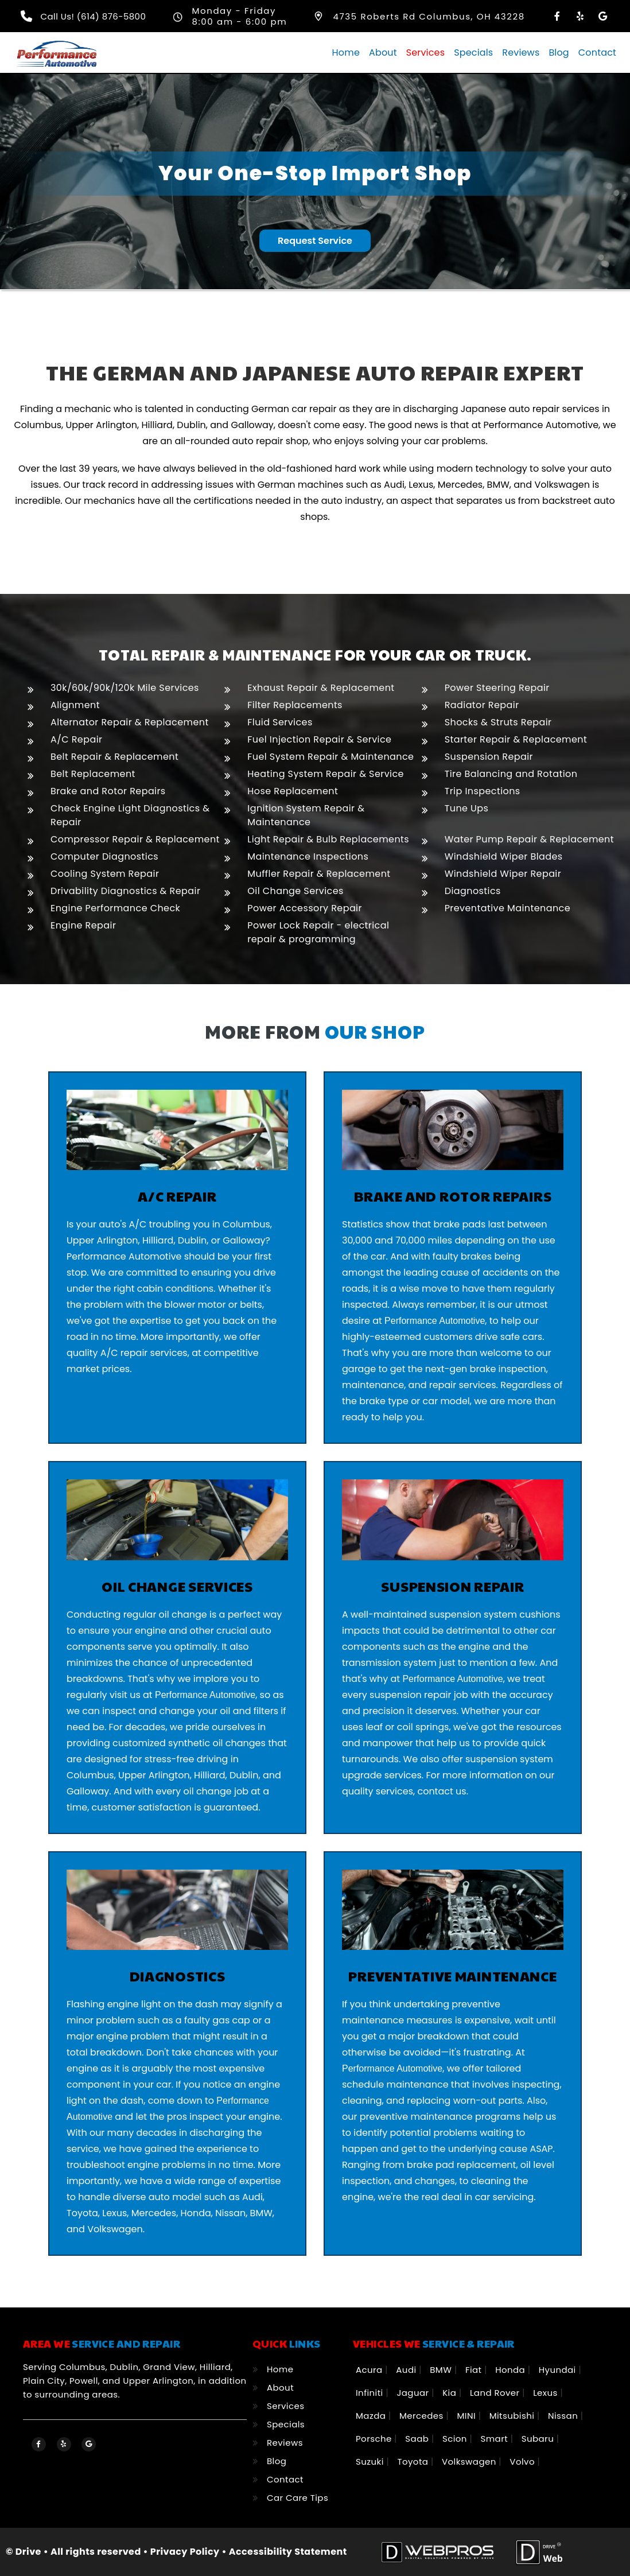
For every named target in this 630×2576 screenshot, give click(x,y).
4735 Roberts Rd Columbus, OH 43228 (429, 16)
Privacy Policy (185, 2551)
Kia (450, 2393)
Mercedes (422, 2416)
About (383, 52)
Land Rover (496, 2393)
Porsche (375, 2439)
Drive (28, 2551)
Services (425, 52)
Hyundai (558, 2370)
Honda (511, 2370)
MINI (467, 2416)
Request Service (315, 240)
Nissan (564, 2416)
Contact (597, 52)
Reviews (520, 52)
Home (346, 52)
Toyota (413, 2461)
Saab (418, 2439)
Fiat (474, 2370)
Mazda (372, 2416)
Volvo (523, 2461)
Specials (473, 52)
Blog (559, 52)
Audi (407, 2370)
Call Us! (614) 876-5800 (93, 16)
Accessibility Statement (288, 2551)
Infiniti (371, 2393)
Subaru (539, 2439)
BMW (442, 2370)
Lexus (546, 2393)
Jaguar (413, 2393)
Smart (496, 2439)
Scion (455, 2439)
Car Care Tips (297, 2498)
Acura (370, 2370)
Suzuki (371, 2461)
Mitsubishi (513, 2416)
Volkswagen (470, 2461)
